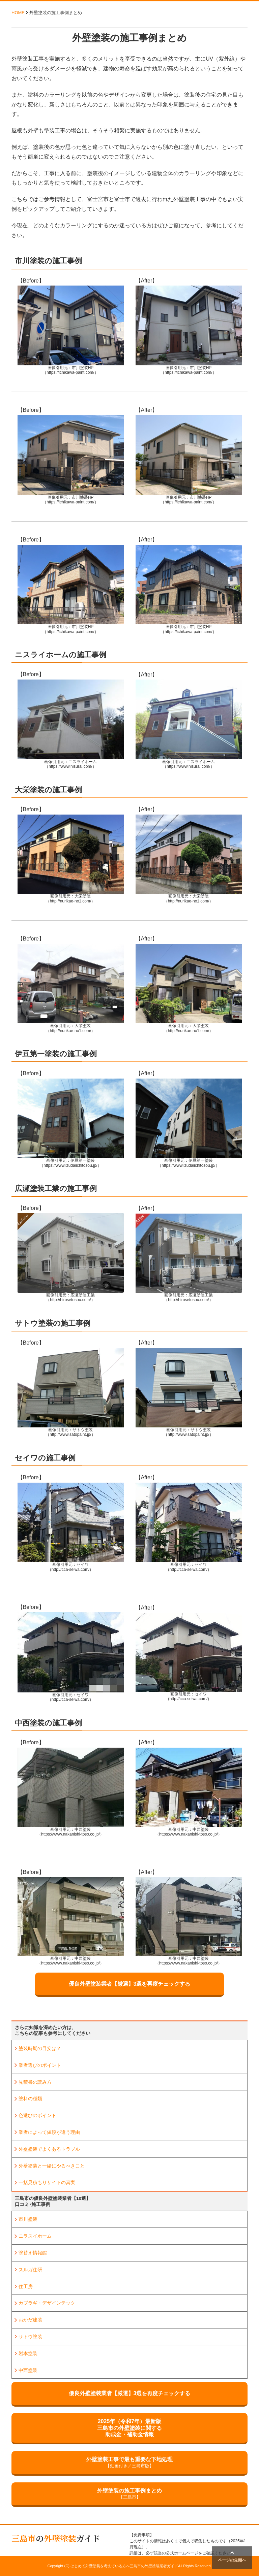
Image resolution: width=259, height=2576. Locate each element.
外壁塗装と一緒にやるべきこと (52, 2166)
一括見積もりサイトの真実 (47, 2182)
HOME (18, 12)
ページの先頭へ (232, 2556)
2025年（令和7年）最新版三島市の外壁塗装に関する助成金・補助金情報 (129, 2427)
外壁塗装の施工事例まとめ (129, 2494)
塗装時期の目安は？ (40, 2048)
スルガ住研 (30, 2269)
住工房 (26, 2286)
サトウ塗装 (30, 2336)
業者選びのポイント (40, 2065)
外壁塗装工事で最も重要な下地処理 (129, 2462)
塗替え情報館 (33, 2252)
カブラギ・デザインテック (47, 2303)
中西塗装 (28, 2370)
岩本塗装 (28, 2353)
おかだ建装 (30, 2319)
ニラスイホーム (35, 2236)
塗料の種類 (30, 2098)
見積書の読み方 (35, 2082)
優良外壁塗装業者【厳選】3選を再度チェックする (130, 1984)
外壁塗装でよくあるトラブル (49, 2149)
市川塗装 (28, 2219)
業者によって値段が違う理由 (49, 2132)
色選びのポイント (37, 2115)
